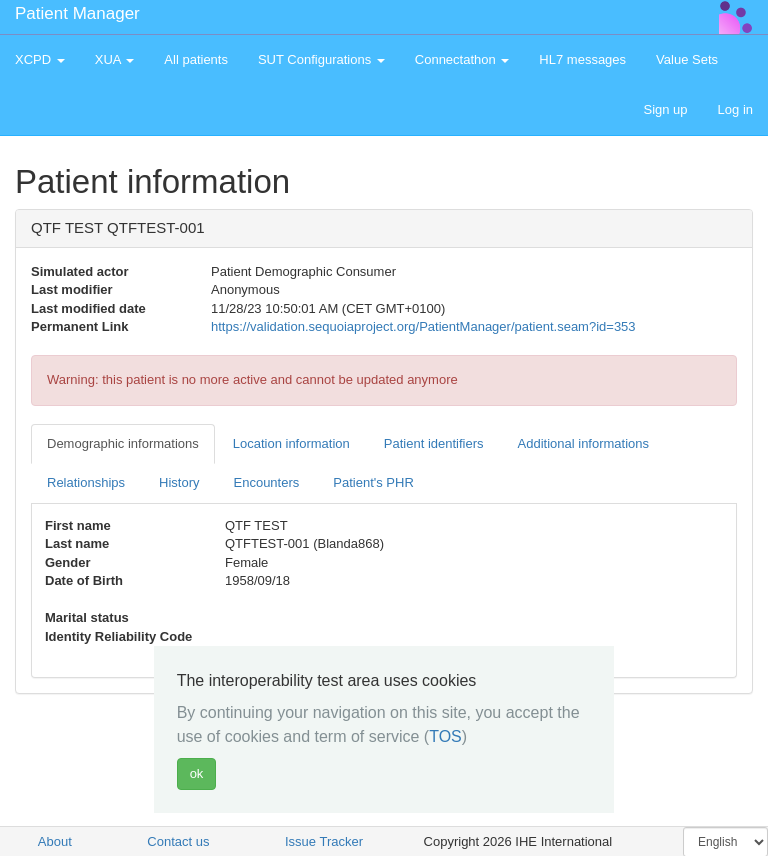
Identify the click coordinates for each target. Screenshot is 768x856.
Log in (735, 109)
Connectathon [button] (462, 59)
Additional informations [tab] (584, 443)
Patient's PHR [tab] (373, 482)
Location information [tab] (291, 443)
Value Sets (687, 59)
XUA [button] (115, 59)
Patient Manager (77, 13)
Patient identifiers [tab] (434, 443)
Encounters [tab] (267, 482)
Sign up (665, 109)
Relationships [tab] (86, 482)
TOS (445, 736)
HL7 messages (582, 59)
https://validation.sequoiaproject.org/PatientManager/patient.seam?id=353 (423, 326)
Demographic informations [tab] (123, 443)
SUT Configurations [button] (321, 59)
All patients (196, 59)
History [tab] (179, 482)
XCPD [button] (40, 59)
